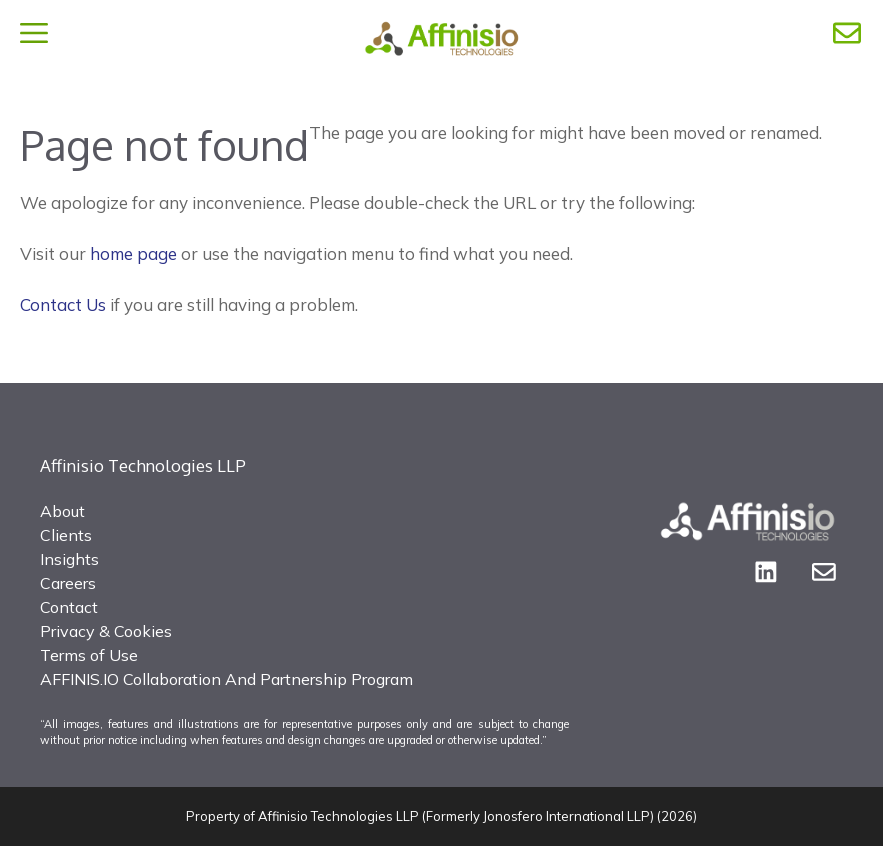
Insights (69, 559)
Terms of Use (89, 655)
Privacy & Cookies (106, 631)
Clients (66, 535)
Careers (68, 583)
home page (133, 253)
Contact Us (63, 304)
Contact (69, 607)
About (62, 511)
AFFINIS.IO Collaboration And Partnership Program (226, 679)
